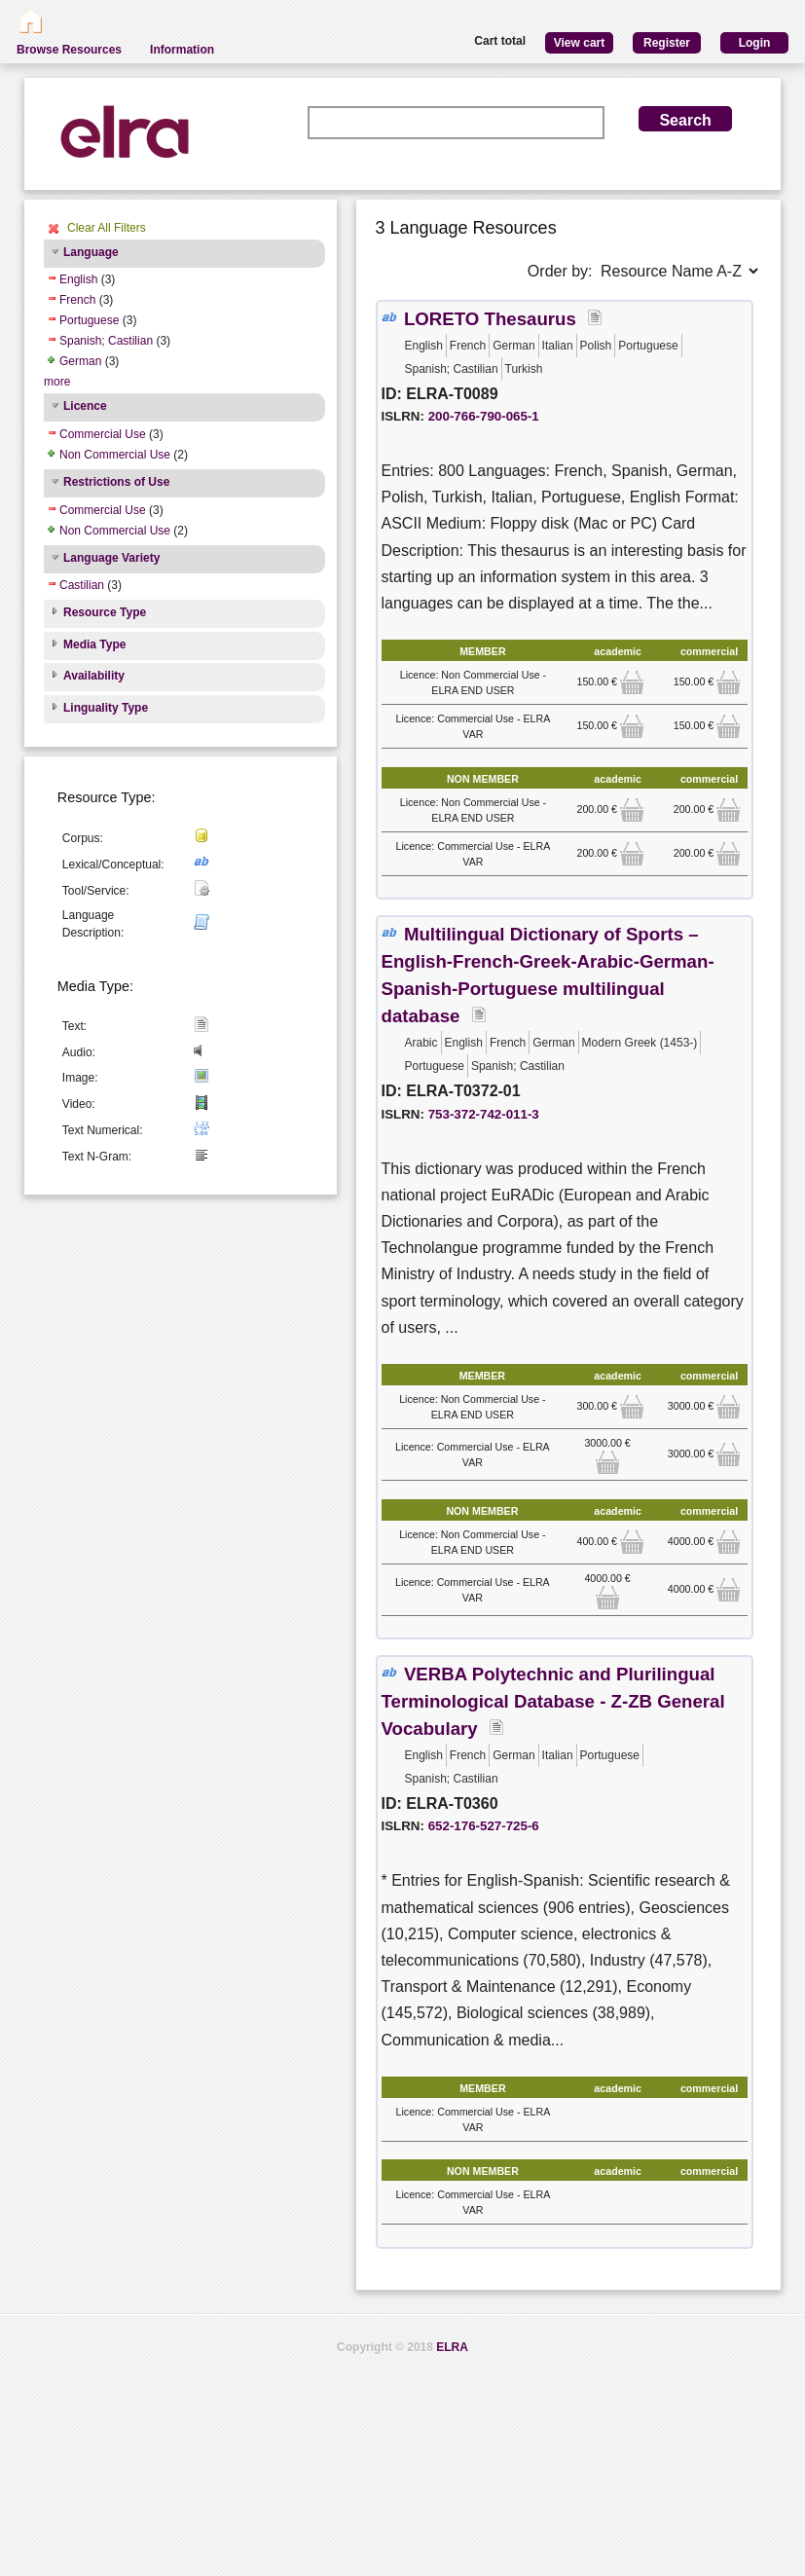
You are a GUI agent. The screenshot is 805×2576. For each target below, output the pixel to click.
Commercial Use (102, 434)
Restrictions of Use (116, 482)
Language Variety (111, 558)
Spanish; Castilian (106, 341)
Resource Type (104, 612)
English (78, 279)
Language (91, 252)
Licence (85, 406)
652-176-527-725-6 (483, 1826)
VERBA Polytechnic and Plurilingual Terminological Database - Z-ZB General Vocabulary (553, 1701)
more (57, 381)
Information (182, 49)
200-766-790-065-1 (483, 416)
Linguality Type (105, 708)
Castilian (81, 585)
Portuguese (89, 320)
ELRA (452, 2347)
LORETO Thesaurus (490, 319)
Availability (94, 675)
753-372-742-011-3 (483, 1114)
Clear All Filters (106, 228)
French (77, 300)
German (80, 361)
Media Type (94, 644)
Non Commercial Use (114, 454)
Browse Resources (69, 49)
